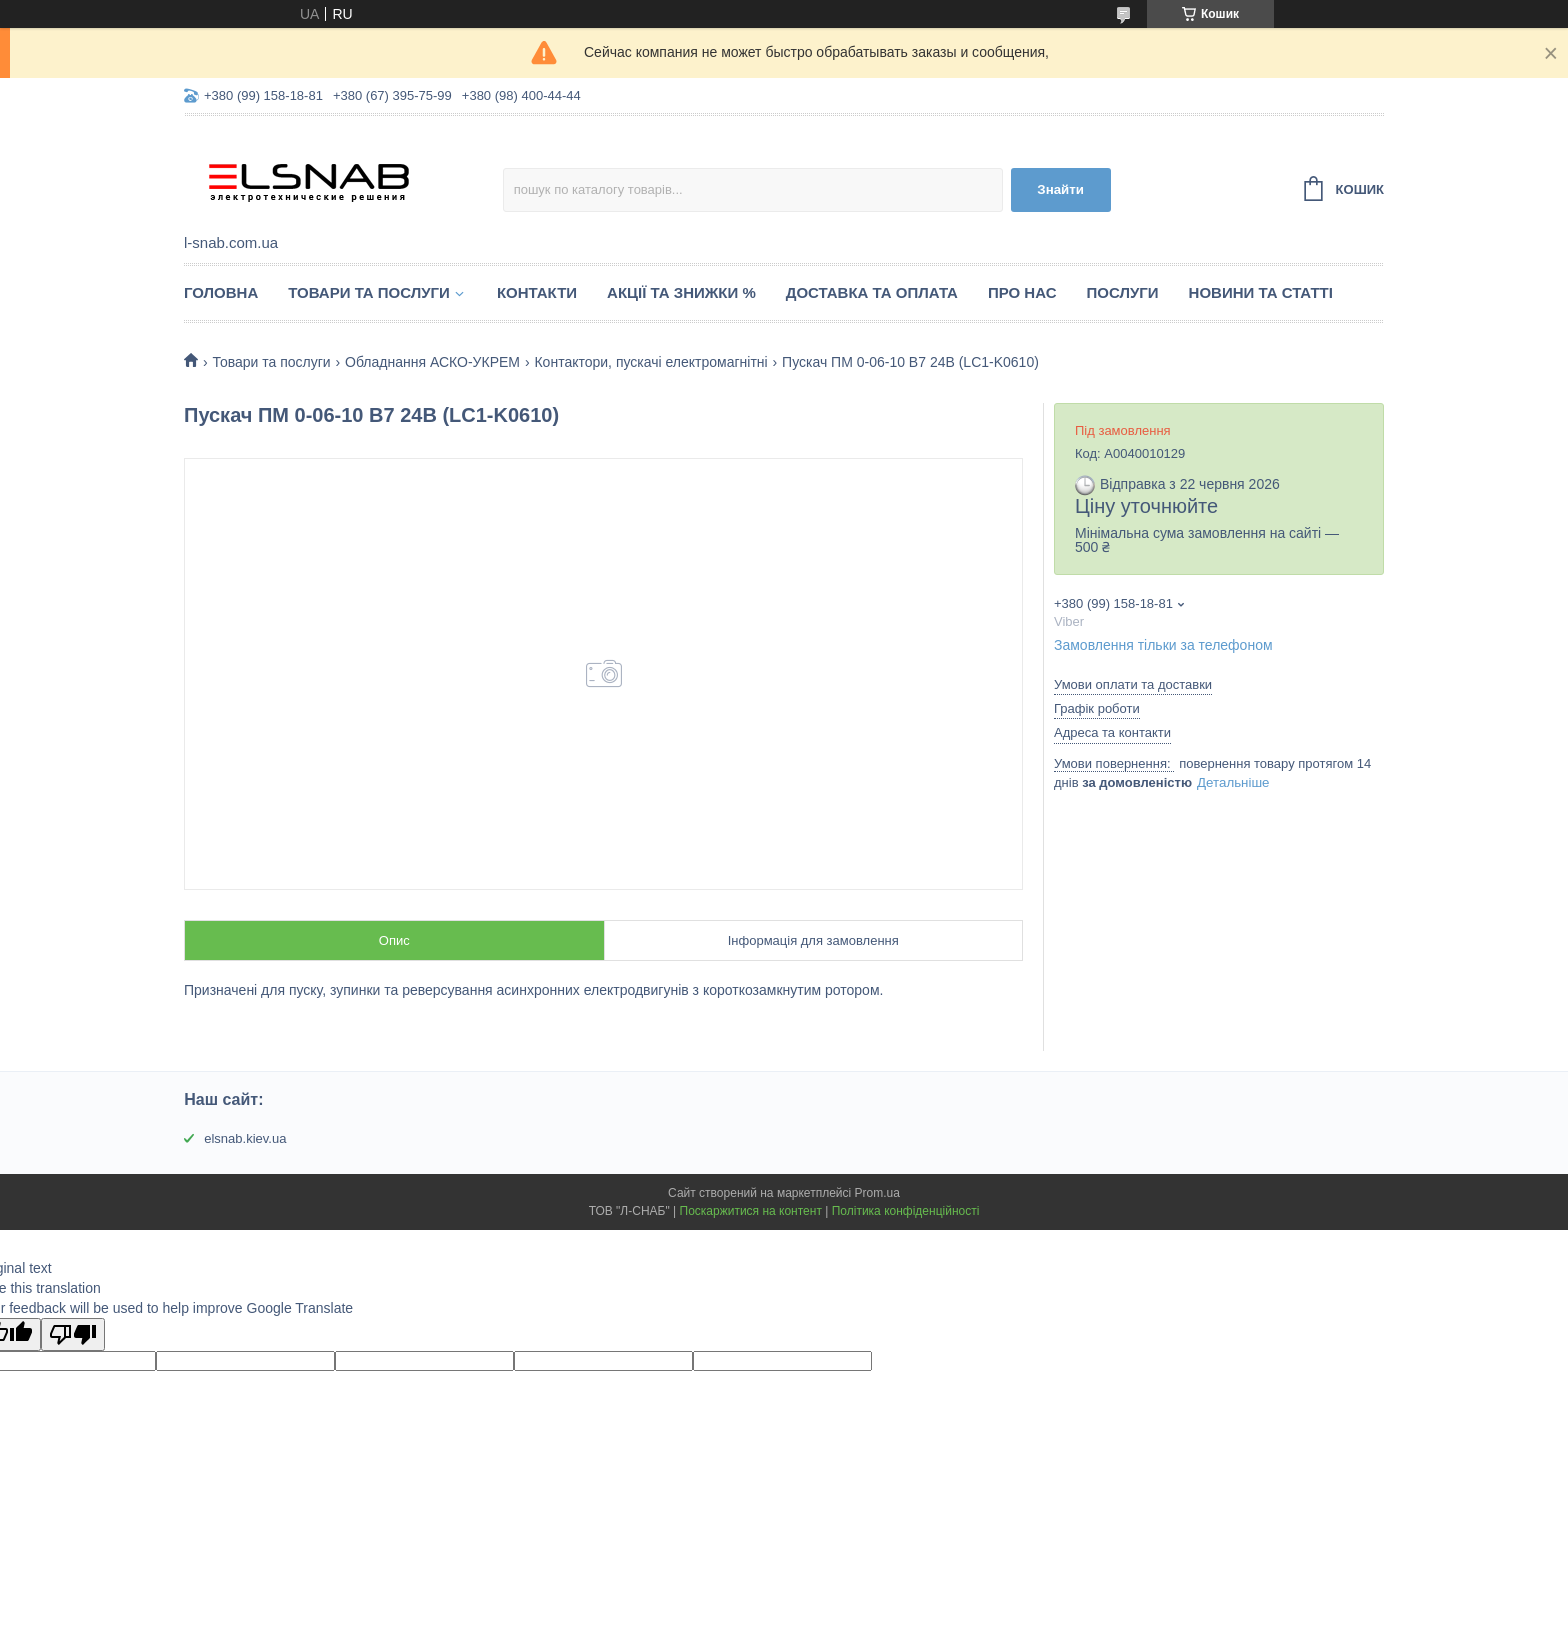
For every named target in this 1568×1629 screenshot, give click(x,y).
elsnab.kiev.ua (245, 1138)
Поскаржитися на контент (751, 1211)
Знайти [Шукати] (1060, 189)
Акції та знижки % (681, 292)
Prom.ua (877, 1193)
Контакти (537, 292)
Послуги (1123, 292)
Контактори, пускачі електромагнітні (650, 362)
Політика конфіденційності (906, 1211)
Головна (221, 292)
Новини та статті (1261, 292)
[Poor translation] (73, 1334)
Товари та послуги (369, 292)
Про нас (1022, 292)
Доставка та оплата (872, 292)
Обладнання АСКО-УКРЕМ (432, 362)
